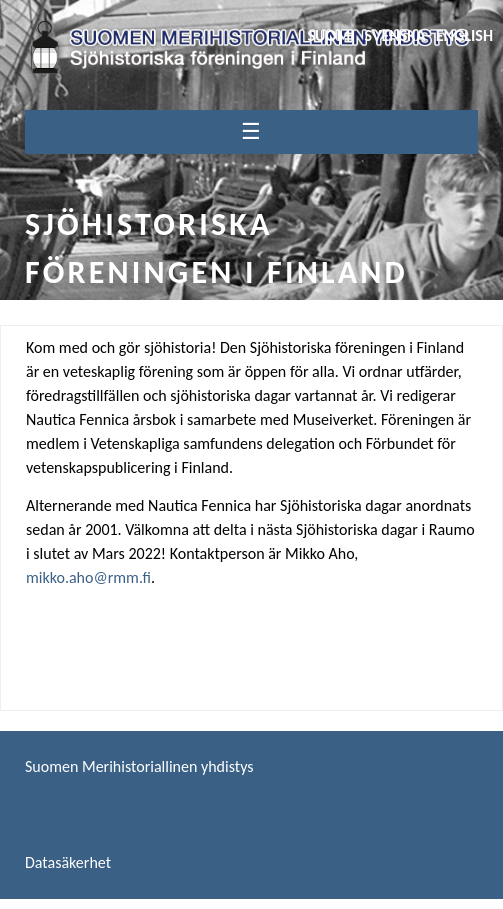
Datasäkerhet (68, 862)
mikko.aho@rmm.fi (88, 577)
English (464, 35)
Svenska (395, 35)
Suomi (330, 35)
